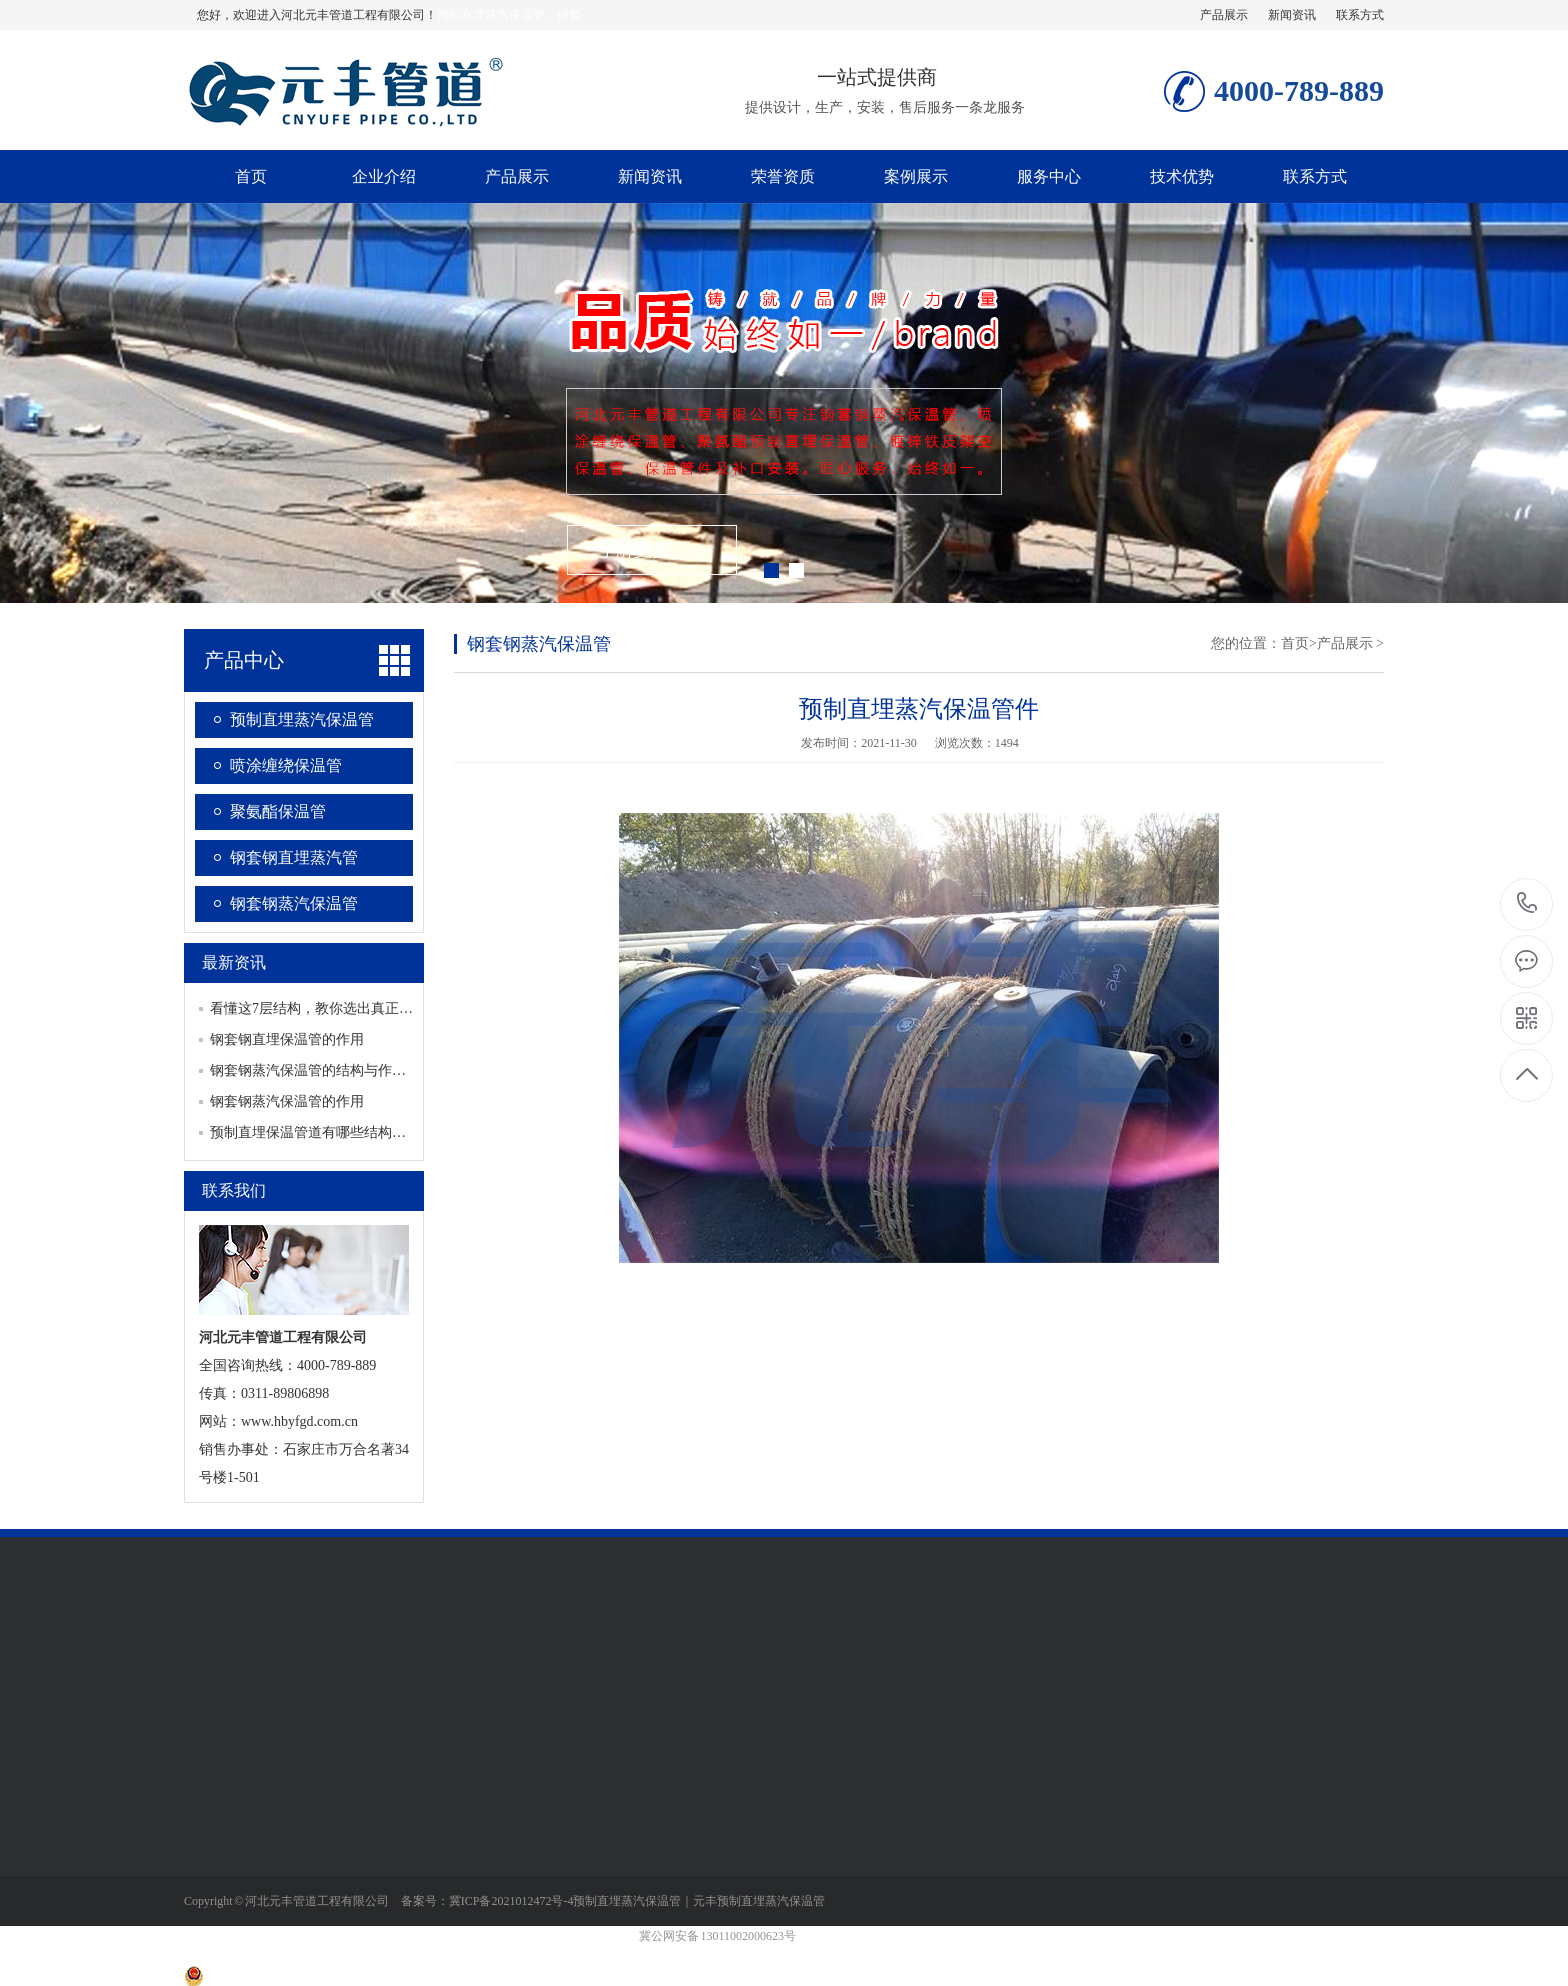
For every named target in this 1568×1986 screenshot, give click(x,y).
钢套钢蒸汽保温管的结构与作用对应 (322, 1070)
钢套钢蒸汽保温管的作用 (287, 1101)
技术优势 (1182, 176)
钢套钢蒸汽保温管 (294, 903)
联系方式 (1360, 15)
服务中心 (1049, 176)
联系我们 (234, 1190)
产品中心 (244, 660)
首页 (251, 176)
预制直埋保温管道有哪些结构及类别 (322, 1132)
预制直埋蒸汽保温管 (302, 719)
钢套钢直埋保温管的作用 (287, 1039)
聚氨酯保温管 (278, 811)
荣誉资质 (783, 176)
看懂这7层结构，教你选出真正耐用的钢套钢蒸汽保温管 (381, 1008)
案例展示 (916, 176)
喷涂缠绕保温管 (286, 765)
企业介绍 (384, 176)
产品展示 (1224, 15)
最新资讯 (234, 962)
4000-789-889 (1527, 904)
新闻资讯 (1292, 15)
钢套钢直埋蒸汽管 (294, 857)
